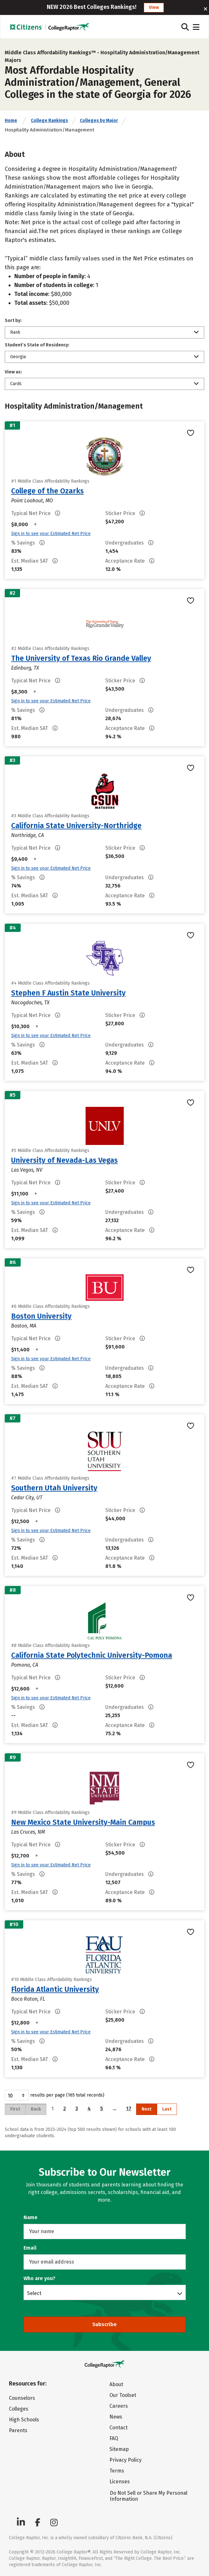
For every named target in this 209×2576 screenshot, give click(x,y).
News (115, 2417)
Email (30, 2248)
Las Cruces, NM (28, 1832)
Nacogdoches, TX (30, 1003)
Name (31, 2217)
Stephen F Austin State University (68, 992)
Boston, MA (23, 1326)
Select (34, 2293)
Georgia (18, 356)
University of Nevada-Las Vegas (64, 1160)
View (154, 7)
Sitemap (119, 2449)
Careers (118, 2406)
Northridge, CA (27, 835)
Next (146, 2109)
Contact (118, 2428)
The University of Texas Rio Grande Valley (81, 658)
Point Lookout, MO (32, 501)
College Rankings (49, 120)
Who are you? (39, 2278)
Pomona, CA (24, 1665)
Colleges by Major (99, 120)
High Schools (24, 2420)
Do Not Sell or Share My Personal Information (148, 2496)
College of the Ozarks (47, 490)
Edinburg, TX (25, 668)
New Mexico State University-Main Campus (83, 1822)
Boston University (41, 1316)
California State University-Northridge (76, 825)
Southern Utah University (54, 1487)
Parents (18, 2430)
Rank (15, 332)
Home (11, 120)
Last (166, 2109)
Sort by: (13, 320)
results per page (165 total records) (54, 2095)
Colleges (18, 2409)
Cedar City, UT (26, 1498)
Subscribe (104, 2324)
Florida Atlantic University (55, 1989)
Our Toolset (122, 2395)
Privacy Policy (125, 2460)
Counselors (22, 2398)
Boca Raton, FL (28, 1999)
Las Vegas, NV (26, 1170)
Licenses (119, 2482)
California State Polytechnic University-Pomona (91, 1655)
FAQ (113, 2438)
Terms (116, 2471)
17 (128, 2108)
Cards (16, 383)
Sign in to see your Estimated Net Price (51, 533)
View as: (13, 372)
